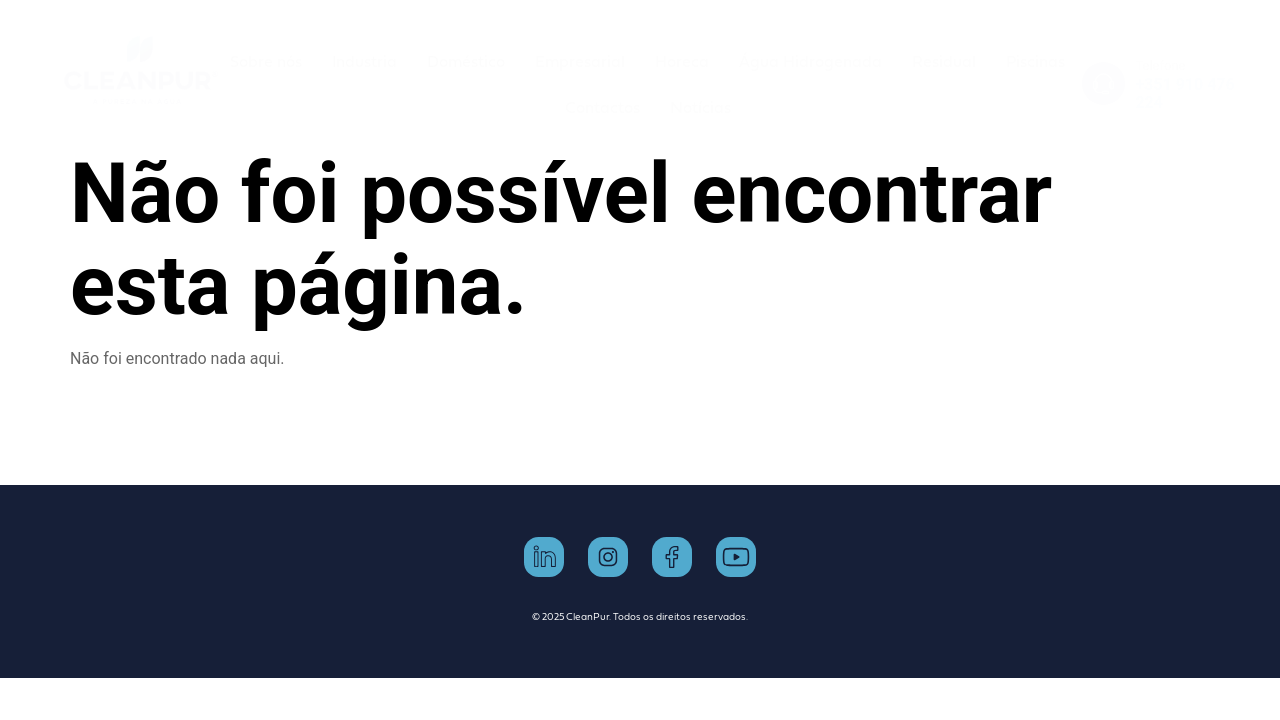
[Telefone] (1103, 83)
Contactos (602, 107)
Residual (944, 61)
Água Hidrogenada (810, 61)
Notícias (700, 107)
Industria (364, 61)
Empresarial (580, 61)
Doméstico (466, 61)
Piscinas (1035, 61)
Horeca (682, 61)
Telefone (1160, 65)
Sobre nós (266, 61)
